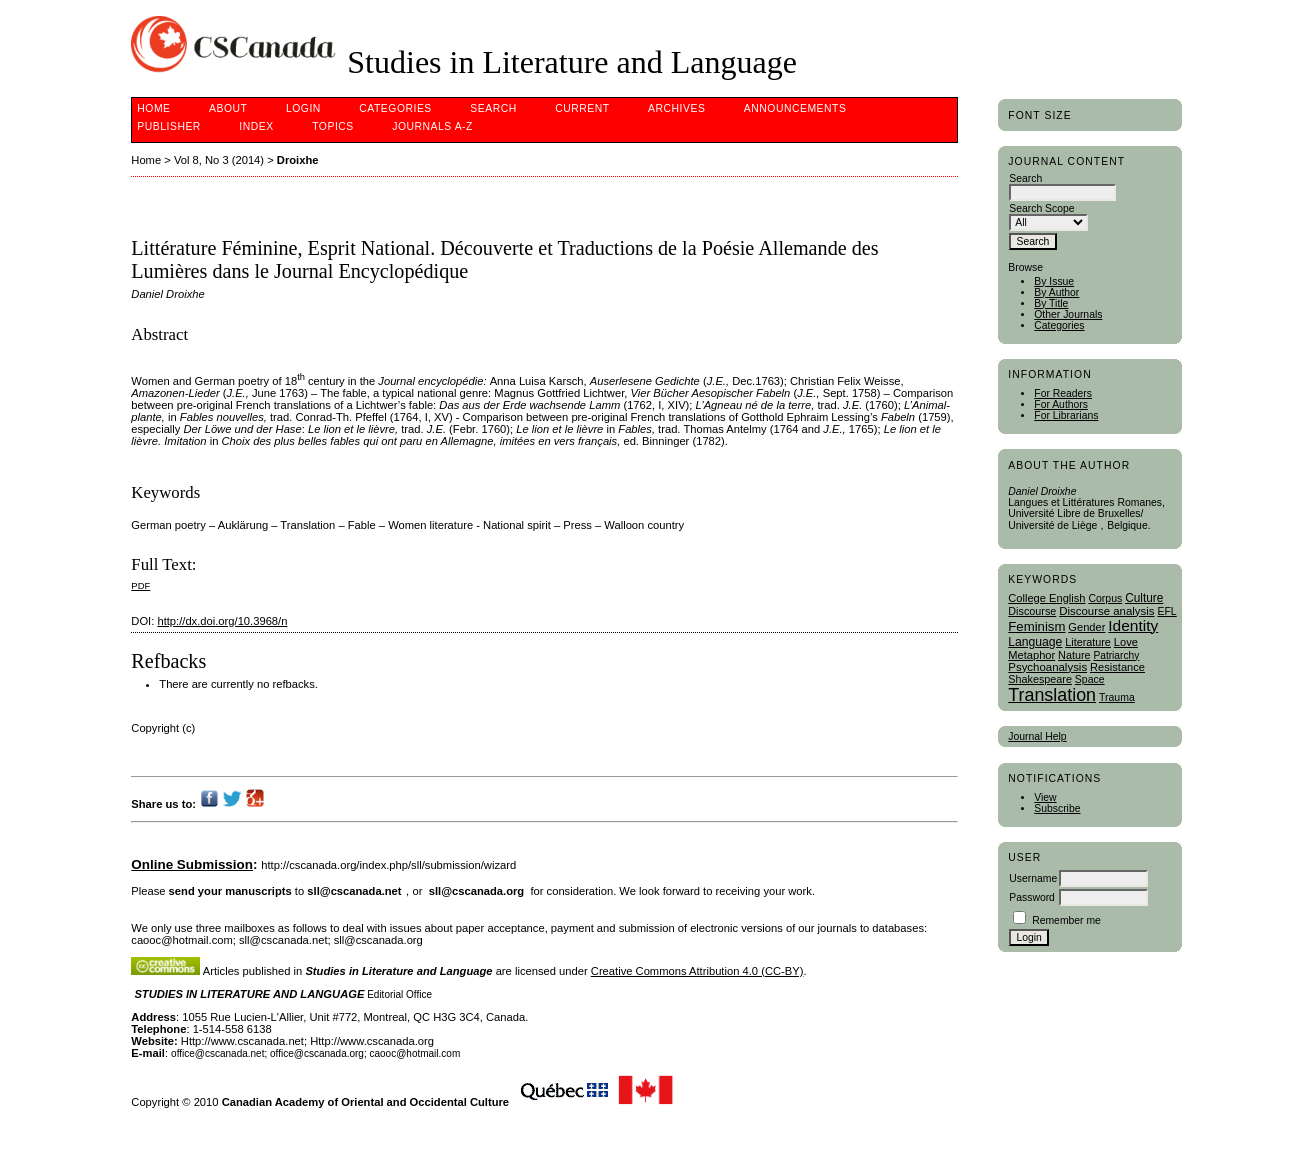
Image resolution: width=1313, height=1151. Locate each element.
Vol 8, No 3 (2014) (219, 160)
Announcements (795, 108)
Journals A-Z (432, 126)
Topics (333, 126)
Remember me (1066, 920)
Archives (676, 108)
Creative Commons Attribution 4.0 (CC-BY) (697, 971)
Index (256, 126)
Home (153, 108)
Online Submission (192, 864)
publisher (169, 126)
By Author (1056, 292)
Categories (1059, 325)
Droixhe (298, 160)
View (1045, 797)
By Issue (1054, 281)
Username (1033, 878)
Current (582, 108)
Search (493, 108)
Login (303, 108)
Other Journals (1068, 314)
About (228, 108)
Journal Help (1037, 736)
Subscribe (1057, 808)
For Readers (1063, 393)
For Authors (1061, 404)
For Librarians (1066, 415)
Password (1032, 897)
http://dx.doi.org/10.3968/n (222, 621)
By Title (1051, 303)
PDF (140, 585)
